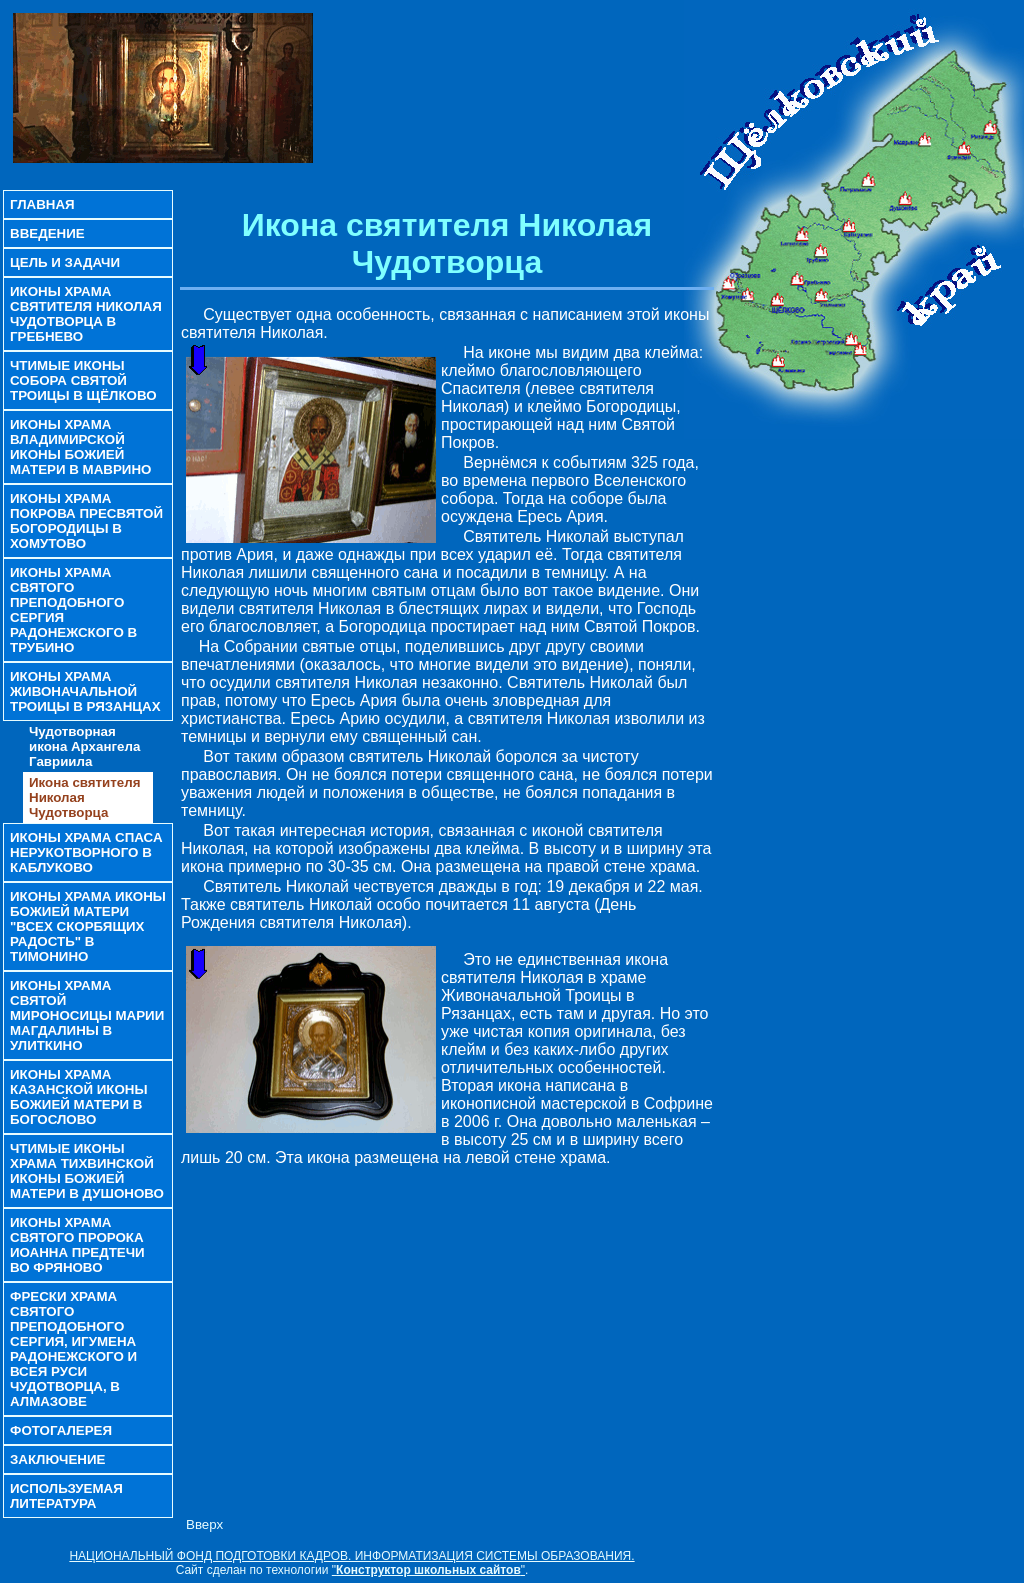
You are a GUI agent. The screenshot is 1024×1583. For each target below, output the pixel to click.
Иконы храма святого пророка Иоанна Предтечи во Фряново (77, 1245)
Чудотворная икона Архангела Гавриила (84, 746)
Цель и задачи (65, 262)
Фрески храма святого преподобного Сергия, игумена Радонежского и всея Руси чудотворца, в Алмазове (73, 1349)
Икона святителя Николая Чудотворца (85, 797)
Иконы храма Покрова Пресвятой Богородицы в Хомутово (86, 521)
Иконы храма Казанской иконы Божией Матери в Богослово (79, 1097)
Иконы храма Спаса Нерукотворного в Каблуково (86, 852)
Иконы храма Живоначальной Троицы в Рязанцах (85, 691)
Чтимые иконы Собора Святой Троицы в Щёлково (83, 380)
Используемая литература (66, 1496)
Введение (47, 233)
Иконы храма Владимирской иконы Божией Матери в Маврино (80, 447)
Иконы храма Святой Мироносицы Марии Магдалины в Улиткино (87, 1015)
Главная (42, 204)
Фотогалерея (61, 1430)
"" (428, 1570)
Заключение (57, 1459)
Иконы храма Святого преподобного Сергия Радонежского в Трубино (73, 610)
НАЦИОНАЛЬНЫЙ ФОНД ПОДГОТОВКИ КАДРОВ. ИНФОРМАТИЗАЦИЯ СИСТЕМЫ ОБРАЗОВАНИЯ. (351, 1556)
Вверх (204, 1524)
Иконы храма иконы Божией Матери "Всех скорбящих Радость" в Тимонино (88, 926)
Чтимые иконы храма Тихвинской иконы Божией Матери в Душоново (87, 1171)
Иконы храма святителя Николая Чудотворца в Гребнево (86, 314)
